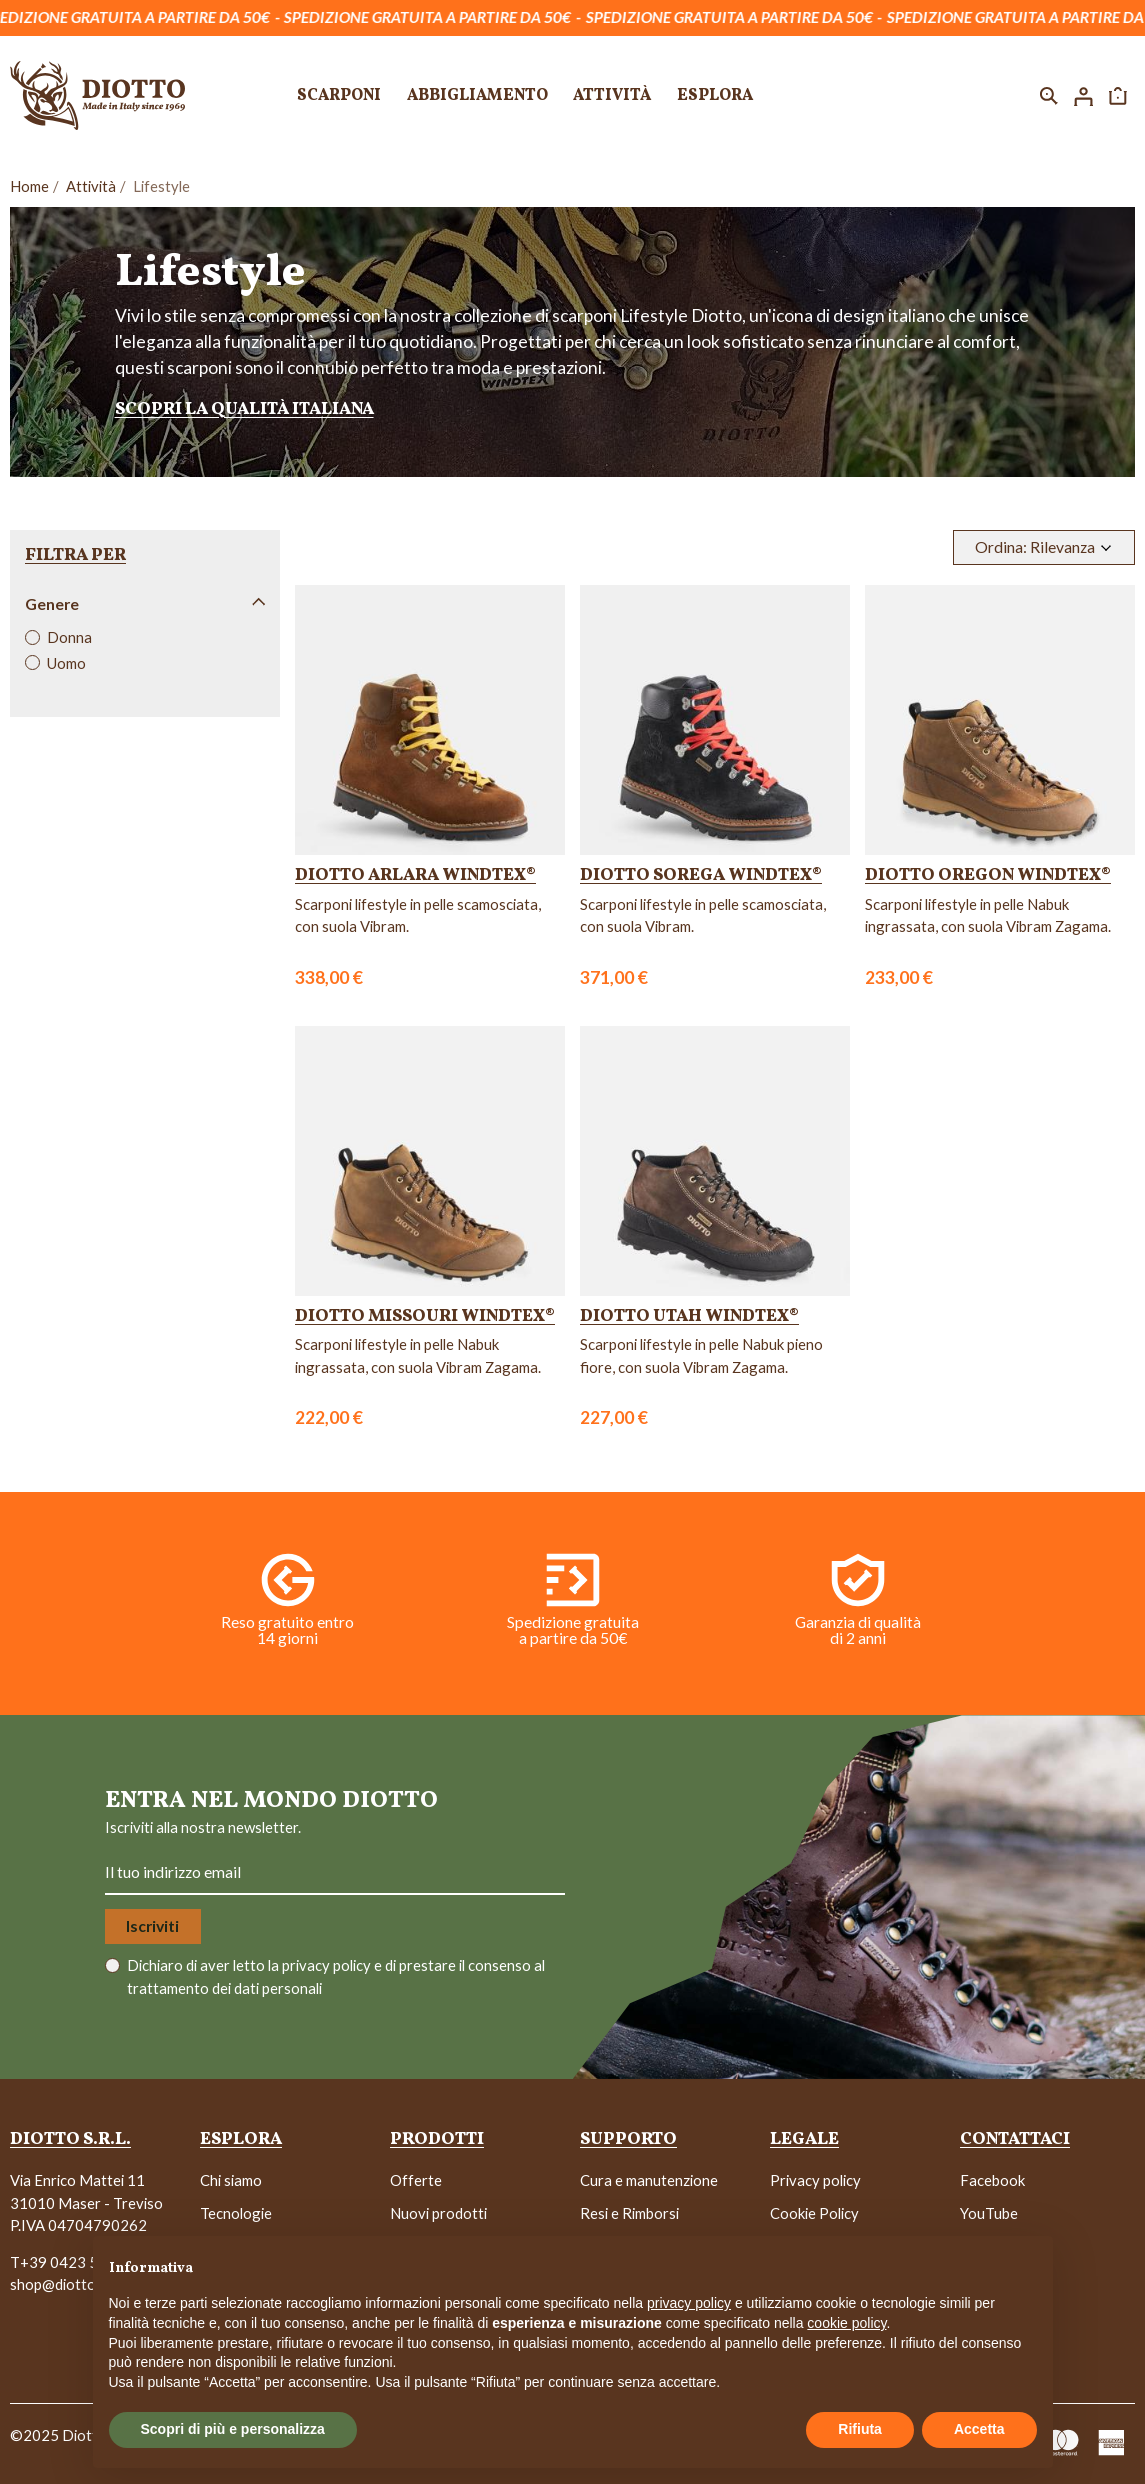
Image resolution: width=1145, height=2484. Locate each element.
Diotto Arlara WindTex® (415, 875)
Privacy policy (815, 2180)
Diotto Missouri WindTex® (425, 1316)
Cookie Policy (814, 2213)
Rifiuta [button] (860, 2429)
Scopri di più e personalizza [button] (233, 2429)
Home (29, 186)
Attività (91, 186)
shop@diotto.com (68, 2284)
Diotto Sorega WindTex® (701, 875)
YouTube (989, 2213)
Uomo (66, 663)
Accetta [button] (979, 2429)
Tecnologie (236, 2213)
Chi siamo (231, 2180)
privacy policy (328, 1965)
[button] (1049, 95)
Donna (69, 637)
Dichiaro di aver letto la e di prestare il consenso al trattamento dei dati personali (336, 1976)
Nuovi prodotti (438, 2213)
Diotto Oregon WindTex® (988, 875)
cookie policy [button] (846, 2323)
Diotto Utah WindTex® (689, 1316)
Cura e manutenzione (649, 2180)
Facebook (992, 2180)
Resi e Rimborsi (629, 2213)
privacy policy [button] (689, 2303)
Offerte (416, 2180)
